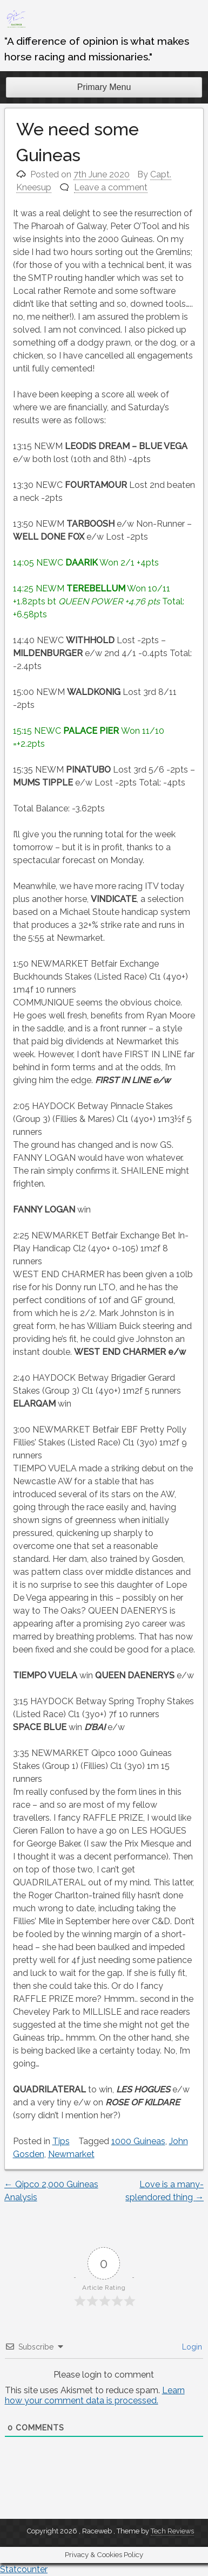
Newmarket (71, 2154)
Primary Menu (104, 87)
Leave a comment (110, 187)
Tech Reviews (172, 2531)
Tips (61, 2141)
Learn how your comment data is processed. (95, 2395)
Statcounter (24, 2569)
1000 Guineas (138, 2141)
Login (191, 2347)
